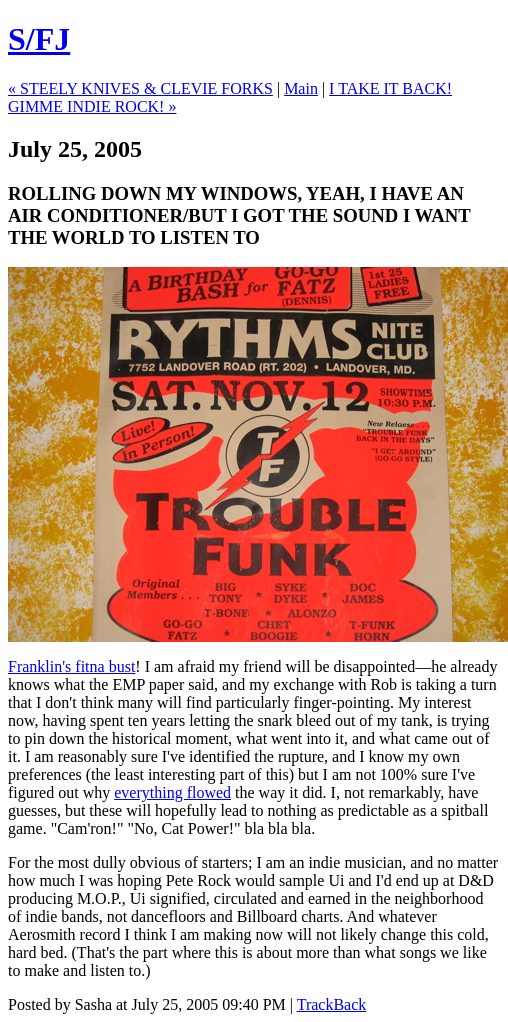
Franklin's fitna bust (71, 666)
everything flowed (172, 792)
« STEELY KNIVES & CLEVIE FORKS (140, 88)
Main (301, 88)
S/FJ (39, 39)
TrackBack (332, 1004)
